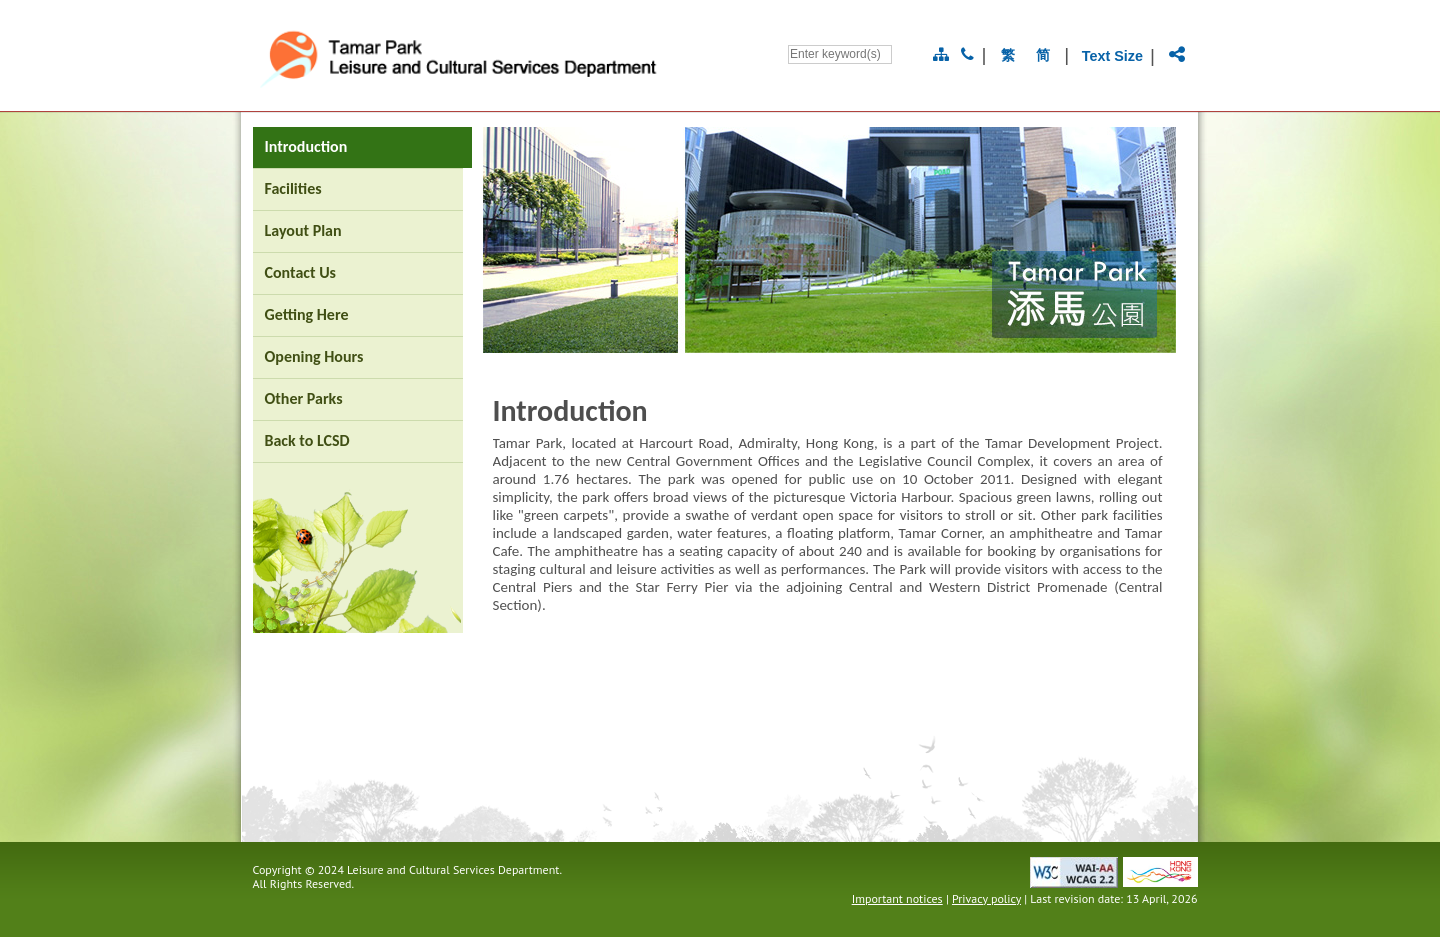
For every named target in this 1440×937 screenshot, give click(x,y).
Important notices (897, 898)
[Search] (840, 54)
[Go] (904, 54)
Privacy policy (986, 898)
